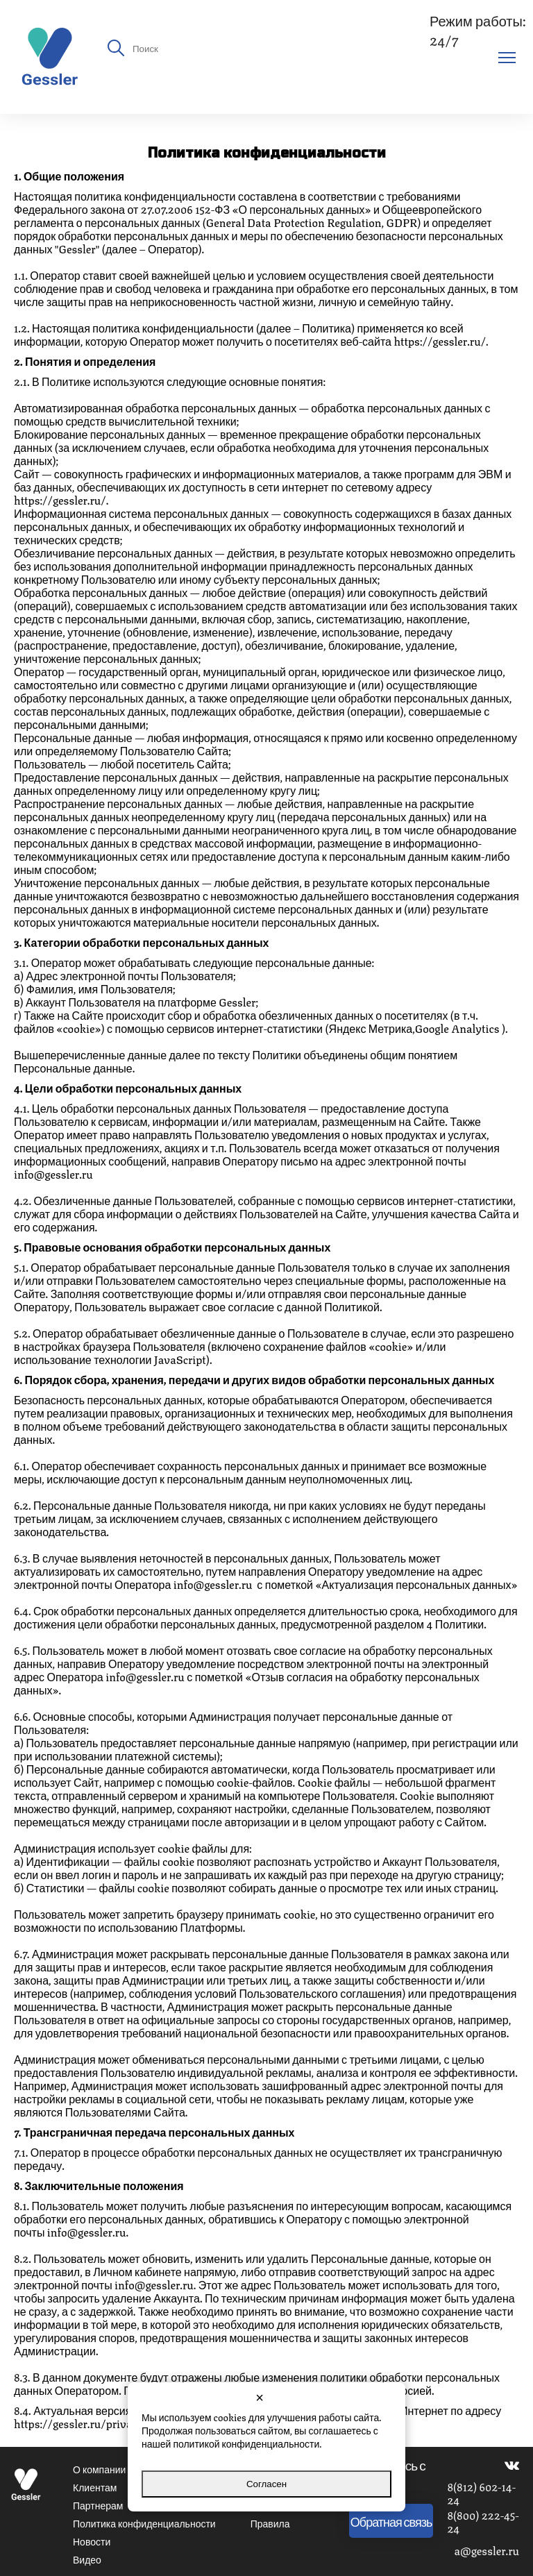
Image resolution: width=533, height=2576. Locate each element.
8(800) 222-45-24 (482, 2521)
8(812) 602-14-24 (481, 2493)
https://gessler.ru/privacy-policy (95, 2423)
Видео (87, 2558)
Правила (270, 2522)
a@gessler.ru (486, 2550)
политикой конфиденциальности (246, 2442)
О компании (99, 2468)
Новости (91, 2540)
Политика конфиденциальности (144, 2522)
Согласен (266, 2484)
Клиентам (95, 2486)
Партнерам (98, 2504)
